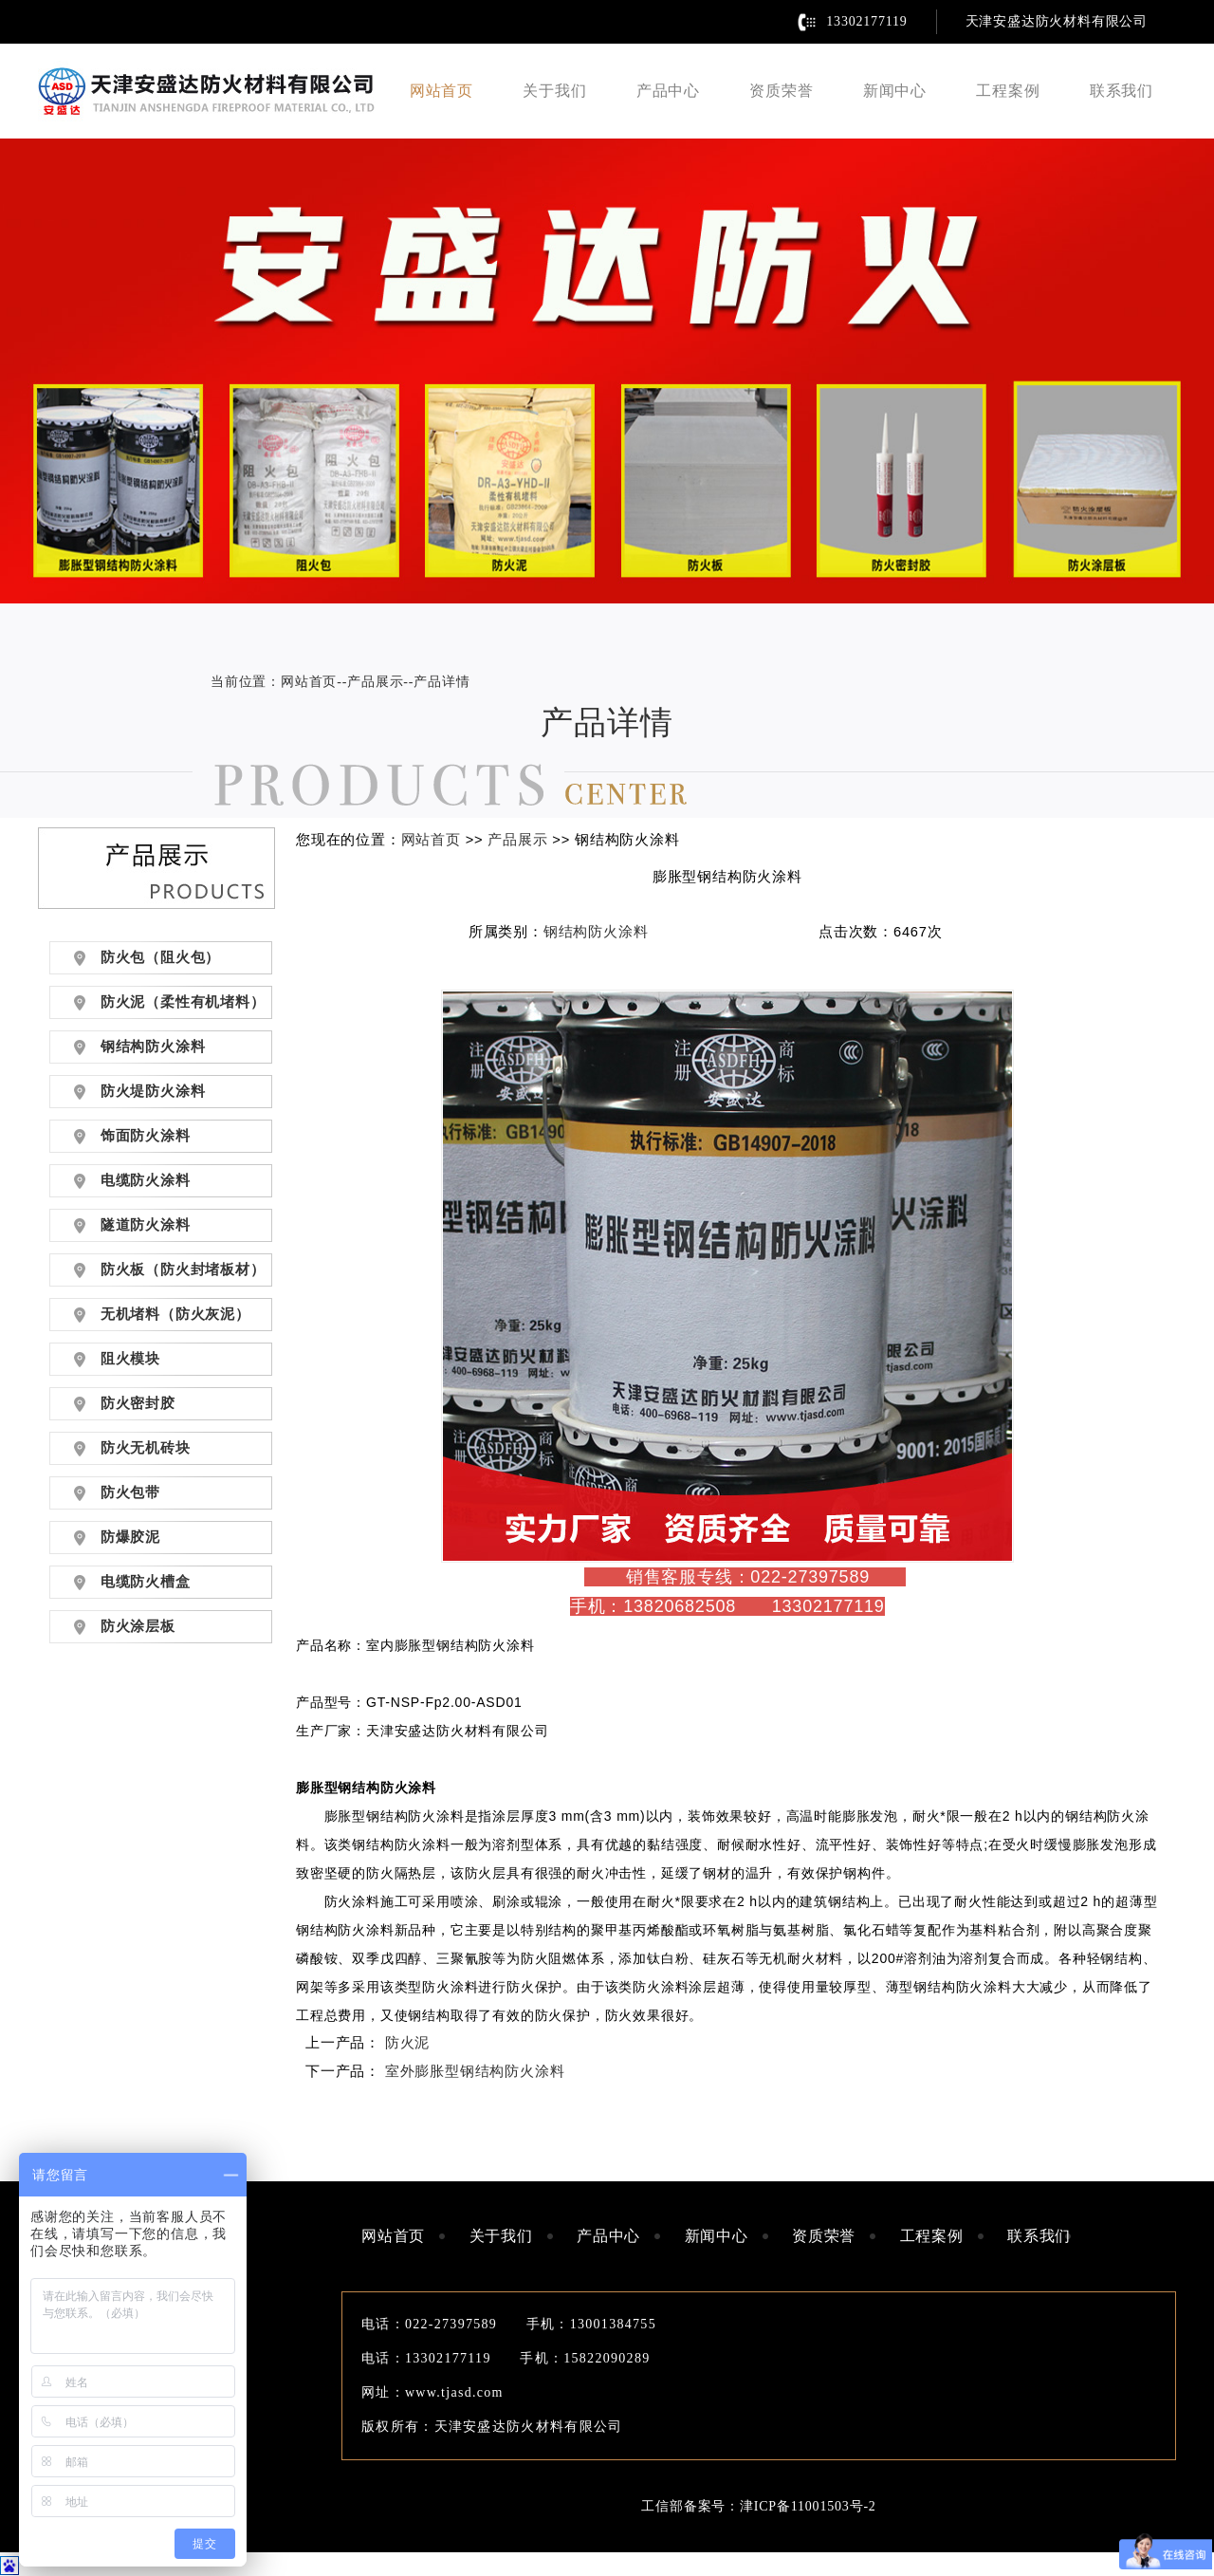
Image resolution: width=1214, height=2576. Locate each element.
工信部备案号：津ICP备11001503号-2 (758, 2506)
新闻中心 (895, 91)
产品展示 (375, 682)
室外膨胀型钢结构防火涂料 (475, 2071)
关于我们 (554, 91)
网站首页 (441, 91)
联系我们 (1121, 91)
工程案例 (1007, 91)
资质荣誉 (781, 91)
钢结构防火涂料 (596, 931)
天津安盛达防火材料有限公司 (1057, 21)
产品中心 (668, 91)
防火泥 (407, 2042)
